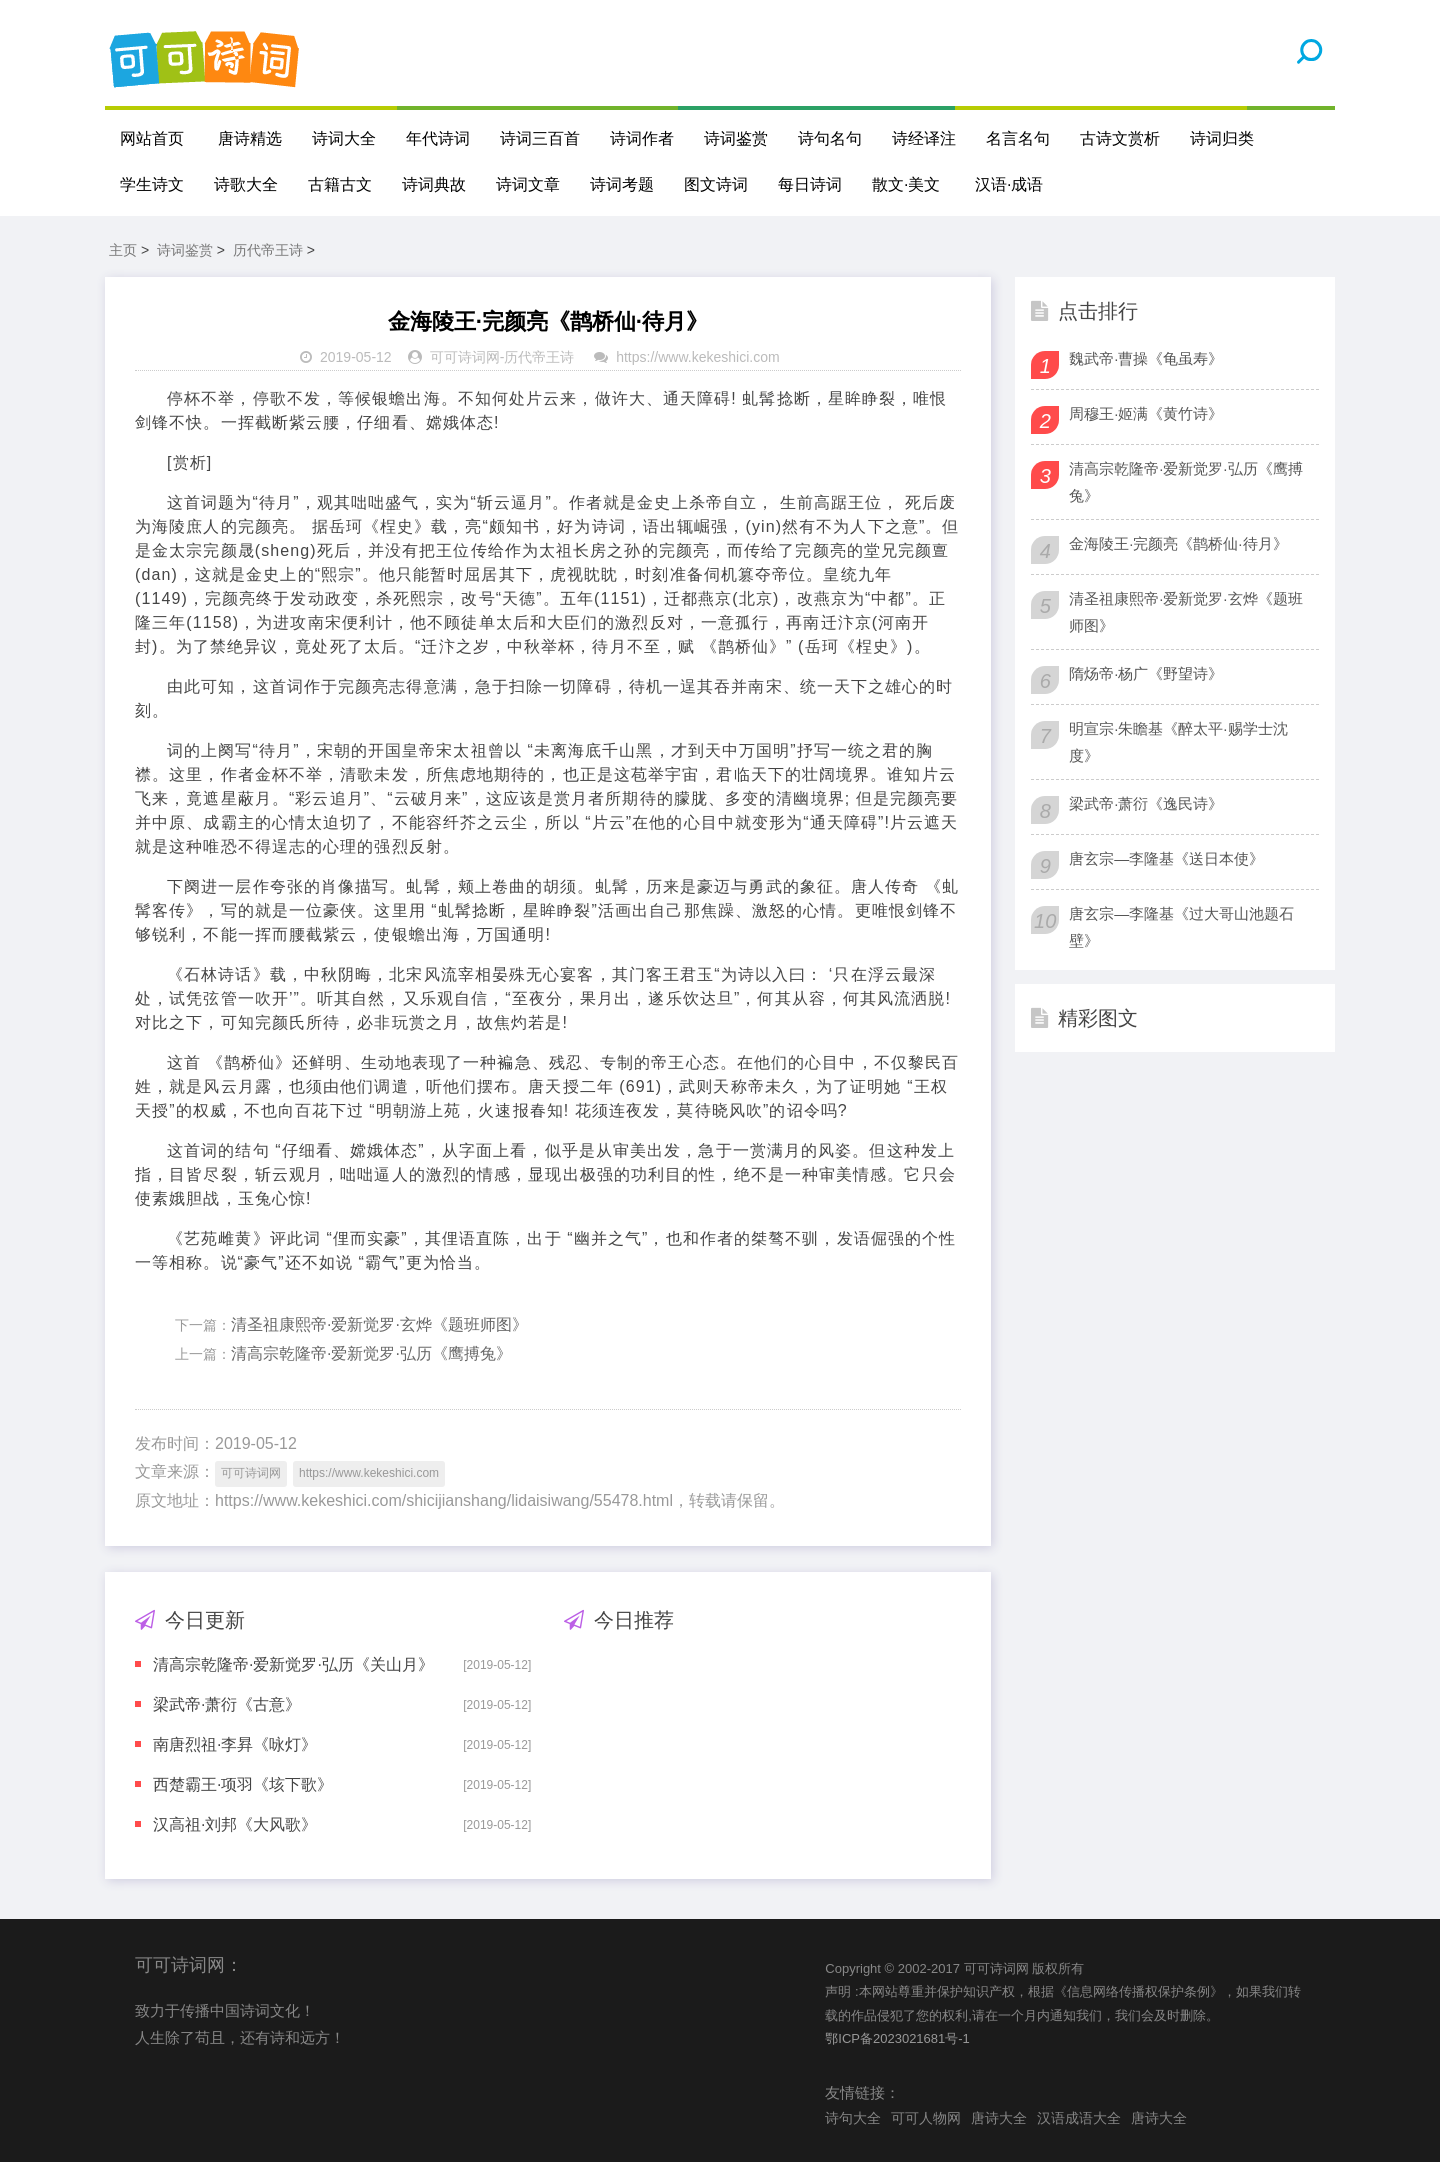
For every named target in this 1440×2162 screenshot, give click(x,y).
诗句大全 (853, 2118)
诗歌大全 (246, 184)
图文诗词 (716, 184)
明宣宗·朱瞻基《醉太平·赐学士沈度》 (1178, 742)
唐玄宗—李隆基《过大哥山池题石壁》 (1181, 927)
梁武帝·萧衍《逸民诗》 (1146, 803)
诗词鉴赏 (736, 138)
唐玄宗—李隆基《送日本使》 (1166, 858)
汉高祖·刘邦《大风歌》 (235, 1824)
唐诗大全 (999, 2118)
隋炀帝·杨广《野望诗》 (1146, 673)
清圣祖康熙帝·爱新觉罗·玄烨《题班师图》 (379, 1324)
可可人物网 (926, 2118)
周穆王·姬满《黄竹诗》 (1146, 413)
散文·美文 (906, 184)
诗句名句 (830, 138)
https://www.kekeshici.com (697, 357)
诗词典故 (434, 184)
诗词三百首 (540, 138)
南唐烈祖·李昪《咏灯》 (235, 1744)
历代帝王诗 (268, 250)
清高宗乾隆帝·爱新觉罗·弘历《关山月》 (293, 1664)
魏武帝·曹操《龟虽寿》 (1146, 358)
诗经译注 (924, 138)
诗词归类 (1222, 138)
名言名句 (1018, 138)
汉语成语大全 (1079, 2118)
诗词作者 (642, 138)
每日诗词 (810, 184)
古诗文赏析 (1120, 138)
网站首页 (152, 138)
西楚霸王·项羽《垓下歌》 (243, 1784)
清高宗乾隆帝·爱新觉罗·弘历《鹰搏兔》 (371, 1353)
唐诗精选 (250, 138)
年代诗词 (438, 138)
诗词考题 (622, 184)
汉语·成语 (1009, 184)
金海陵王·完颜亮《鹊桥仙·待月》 (1178, 543)
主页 (123, 250)
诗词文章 (528, 184)
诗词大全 (344, 138)
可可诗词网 (465, 357)
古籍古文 (340, 184)
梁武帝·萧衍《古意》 (227, 1704)
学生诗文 (152, 184)
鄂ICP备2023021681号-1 (897, 2038)
